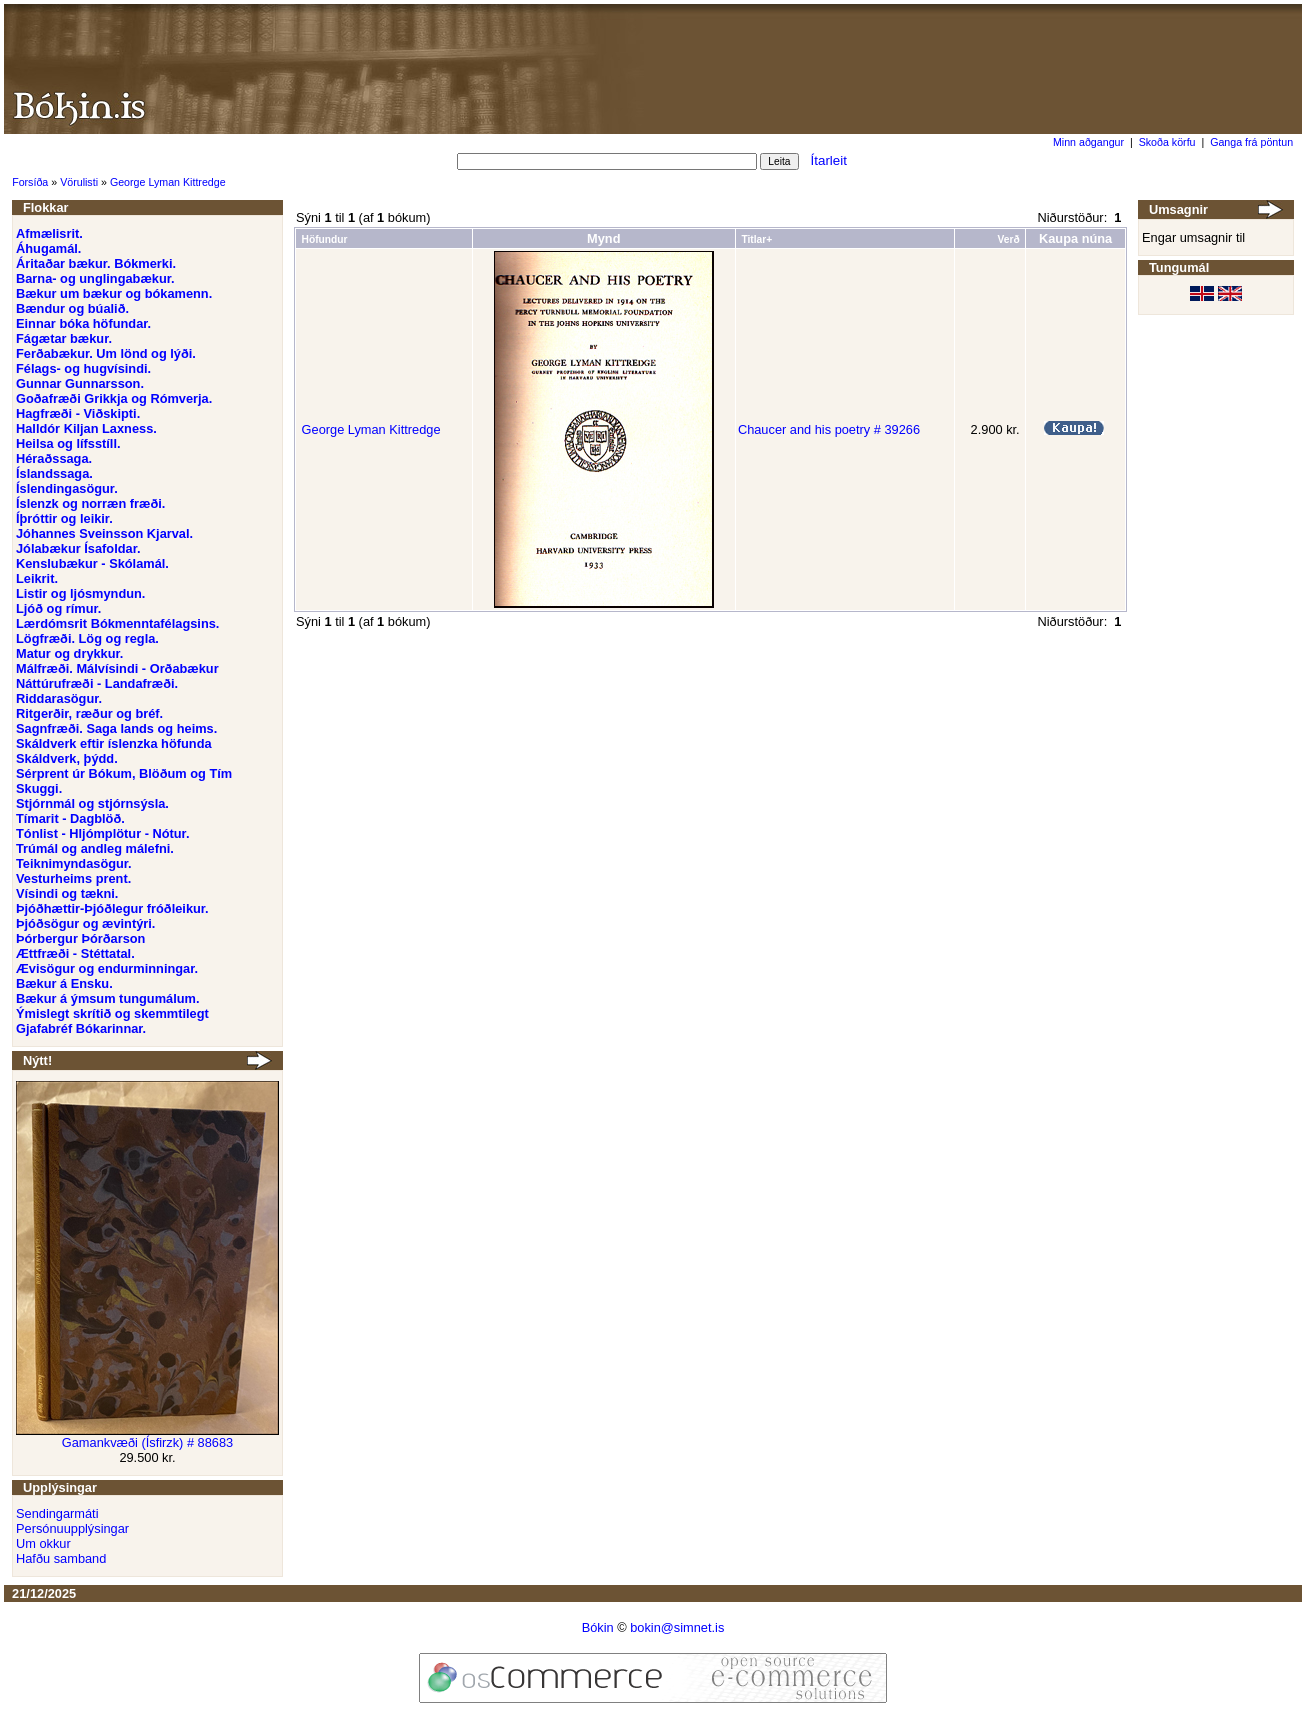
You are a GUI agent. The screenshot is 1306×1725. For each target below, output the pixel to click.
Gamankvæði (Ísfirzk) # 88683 (147, 1442)
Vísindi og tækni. (67, 893)
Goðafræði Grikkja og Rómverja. (114, 398)
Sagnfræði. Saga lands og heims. (116, 728)
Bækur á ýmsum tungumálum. (107, 998)
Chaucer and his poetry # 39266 (829, 429)
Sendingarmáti (57, 1513)
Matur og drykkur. (69, 653)
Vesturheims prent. (73, 878)
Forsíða (30, 182)
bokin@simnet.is (677, 1627)
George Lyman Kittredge (168, 182)
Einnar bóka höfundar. (83, 323)
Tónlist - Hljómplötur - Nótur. (102, 833)
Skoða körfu (1167, 142)
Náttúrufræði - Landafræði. (97, 683)
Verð (1008, 239)
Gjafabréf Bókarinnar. (81, 1028)
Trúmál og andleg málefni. (95, 848)
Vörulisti (79, 182)
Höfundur (325, 239)
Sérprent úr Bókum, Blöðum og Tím (124, 773)
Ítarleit (829, 160)
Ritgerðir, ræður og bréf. (89, 713)
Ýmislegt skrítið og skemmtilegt (112, 1013)
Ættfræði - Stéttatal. (75, 953)
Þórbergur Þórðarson (80, 938)
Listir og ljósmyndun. (80, 593)
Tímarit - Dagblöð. (70, 818)
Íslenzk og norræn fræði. (90, 503)
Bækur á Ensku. (64, 983)
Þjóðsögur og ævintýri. (85, 923)
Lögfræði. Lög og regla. (87, 638)
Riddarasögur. (59, 698)
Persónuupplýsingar (72, 1528)
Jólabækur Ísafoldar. (78, 548)
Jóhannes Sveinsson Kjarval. (104, 533)
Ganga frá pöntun (1251, 142)
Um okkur (43, 1543)
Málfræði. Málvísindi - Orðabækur (117, 668)
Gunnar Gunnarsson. (80, 383)
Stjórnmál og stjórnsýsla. (92, 803)
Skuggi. (39, 788)
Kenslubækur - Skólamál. (92, 563)
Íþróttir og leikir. (64, 518)
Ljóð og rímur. (58, 608)
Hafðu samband (61, 1558)
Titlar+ (756, 239)
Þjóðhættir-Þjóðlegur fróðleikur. (112, 908)
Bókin (598, 1627)
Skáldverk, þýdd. (67, 758)
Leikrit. (37, 578)
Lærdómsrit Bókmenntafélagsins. (117, 623)
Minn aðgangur (1088, 142)
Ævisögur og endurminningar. (107, 968)
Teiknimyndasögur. (74, 863)
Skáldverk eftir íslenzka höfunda (114, 743)
